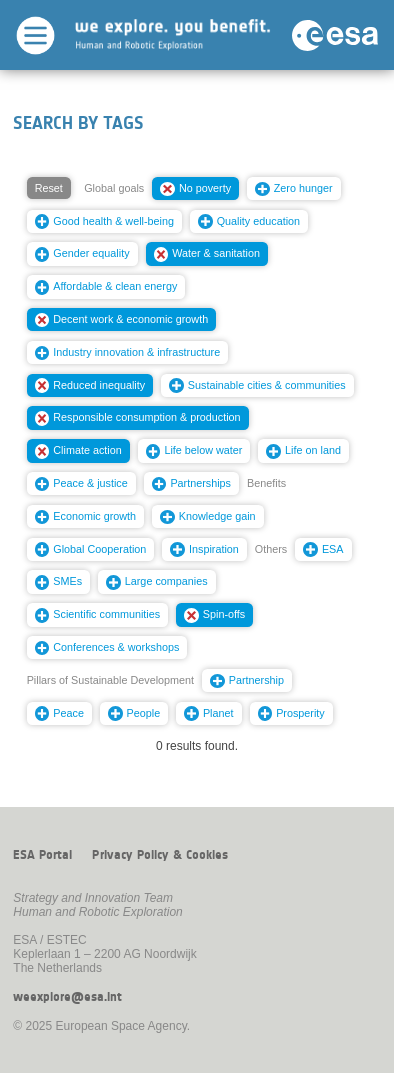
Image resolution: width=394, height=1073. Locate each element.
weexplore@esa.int (67, 997)
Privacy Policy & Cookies (160, 855)
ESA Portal (42, 855)
